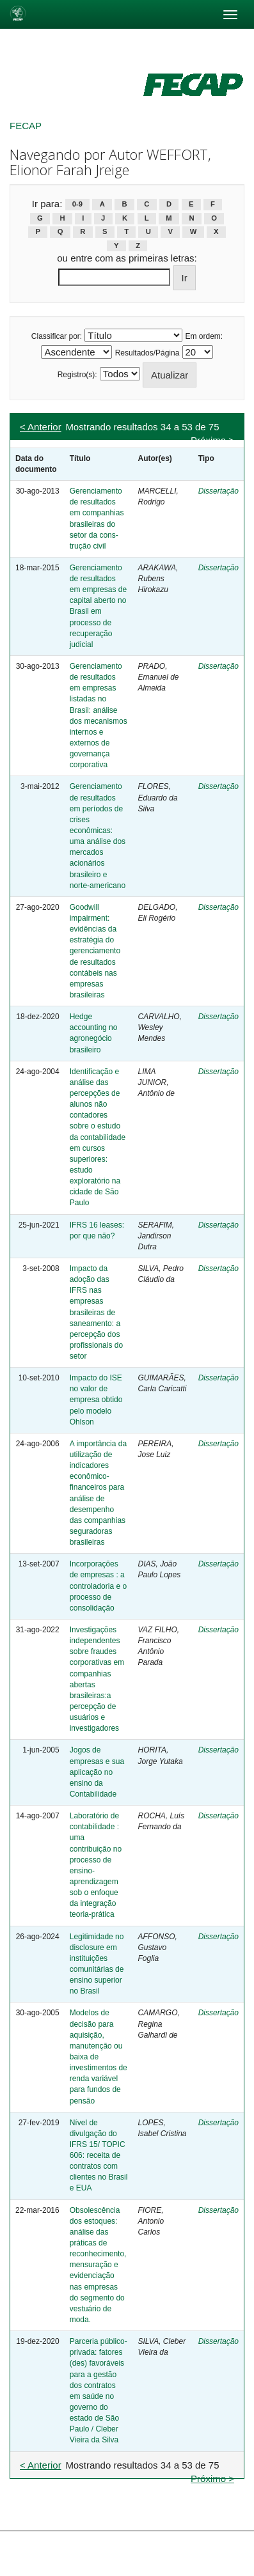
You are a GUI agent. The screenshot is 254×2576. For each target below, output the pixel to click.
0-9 (77, 204)
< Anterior (40, 426)
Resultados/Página (147, 352)
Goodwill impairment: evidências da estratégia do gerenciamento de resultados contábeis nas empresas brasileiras (95, 951)
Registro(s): (77, 374)
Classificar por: (56, 336)
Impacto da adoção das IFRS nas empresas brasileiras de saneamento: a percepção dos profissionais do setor (96, 1312)
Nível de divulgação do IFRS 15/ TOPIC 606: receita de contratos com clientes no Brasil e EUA (99, 2155)
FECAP (26, 125)
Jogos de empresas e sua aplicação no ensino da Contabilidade (97, 1772)
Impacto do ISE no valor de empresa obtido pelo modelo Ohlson (96, 1399)
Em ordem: (204, 336)
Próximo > (212, 440)
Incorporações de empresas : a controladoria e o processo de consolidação (98, 1585)
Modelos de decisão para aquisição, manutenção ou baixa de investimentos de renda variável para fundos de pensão (98, 2056)
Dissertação (218, 491)
